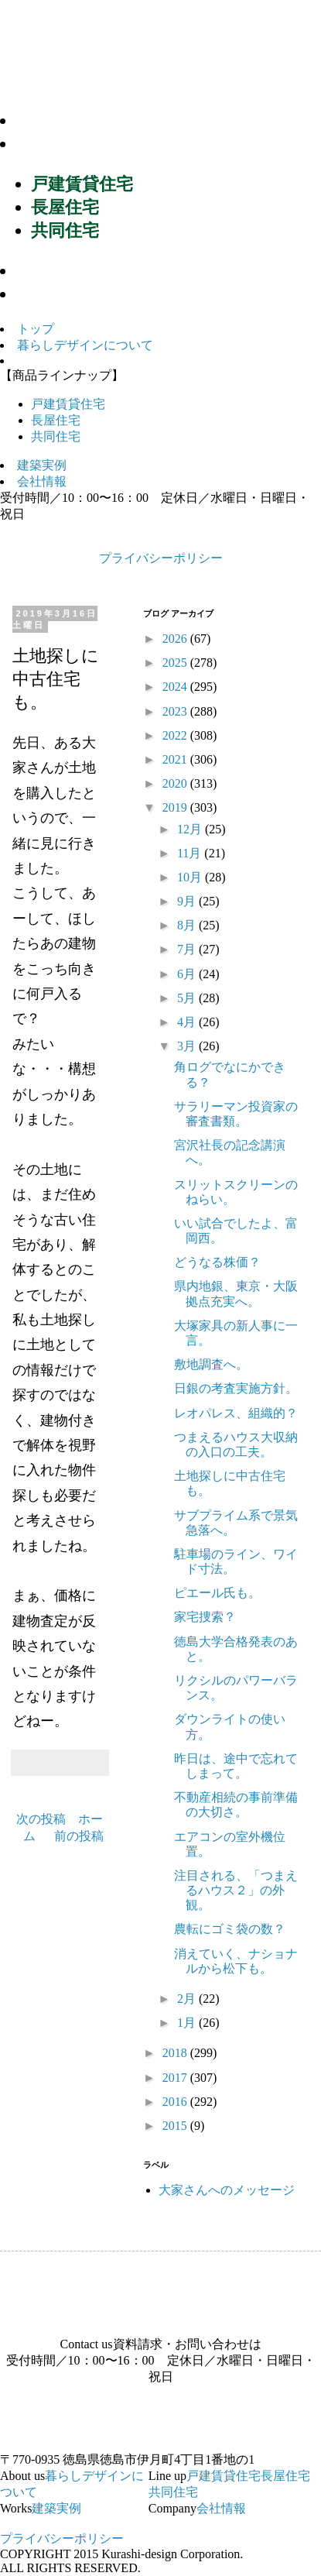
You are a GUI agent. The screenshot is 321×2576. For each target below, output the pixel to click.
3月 (188, 1046)
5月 (188, 998)
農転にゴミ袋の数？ (229, 1928)
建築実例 (57, 270)
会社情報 (57, 294)
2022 (176, 735)
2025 (176, 662)
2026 (176, 638)
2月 (188, 1998)
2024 (176, 686)
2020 (176, 783)
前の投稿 (79, 1836)
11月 (190, 853)
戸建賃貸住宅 (82, 184)
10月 (191, 877)
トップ (35, 328)
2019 (176, 807)
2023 (176, 711)
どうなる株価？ (217, 1262)
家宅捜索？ (205, 1616)
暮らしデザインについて (120, 120)
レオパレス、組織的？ (236, 1413)
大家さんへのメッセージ (227, 2189)
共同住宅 (65, 230)
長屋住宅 (65, 207)
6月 (188, 974)
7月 (188, 949)
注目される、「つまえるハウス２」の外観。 (236, 1890)
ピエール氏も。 (217, 1592)
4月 (188, 1022)
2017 (176, 2077)
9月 (188, 901)
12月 (191, 829)
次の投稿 (41, 1819)
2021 (176, 759)
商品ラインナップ (93, 143)
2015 (176, 2125)
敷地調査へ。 (211, 1364)
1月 (188, 2022)
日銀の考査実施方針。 (236, 1388)
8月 (188, 925)
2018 (176, 2052)
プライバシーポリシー (161, 558)
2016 (176, 2101)
